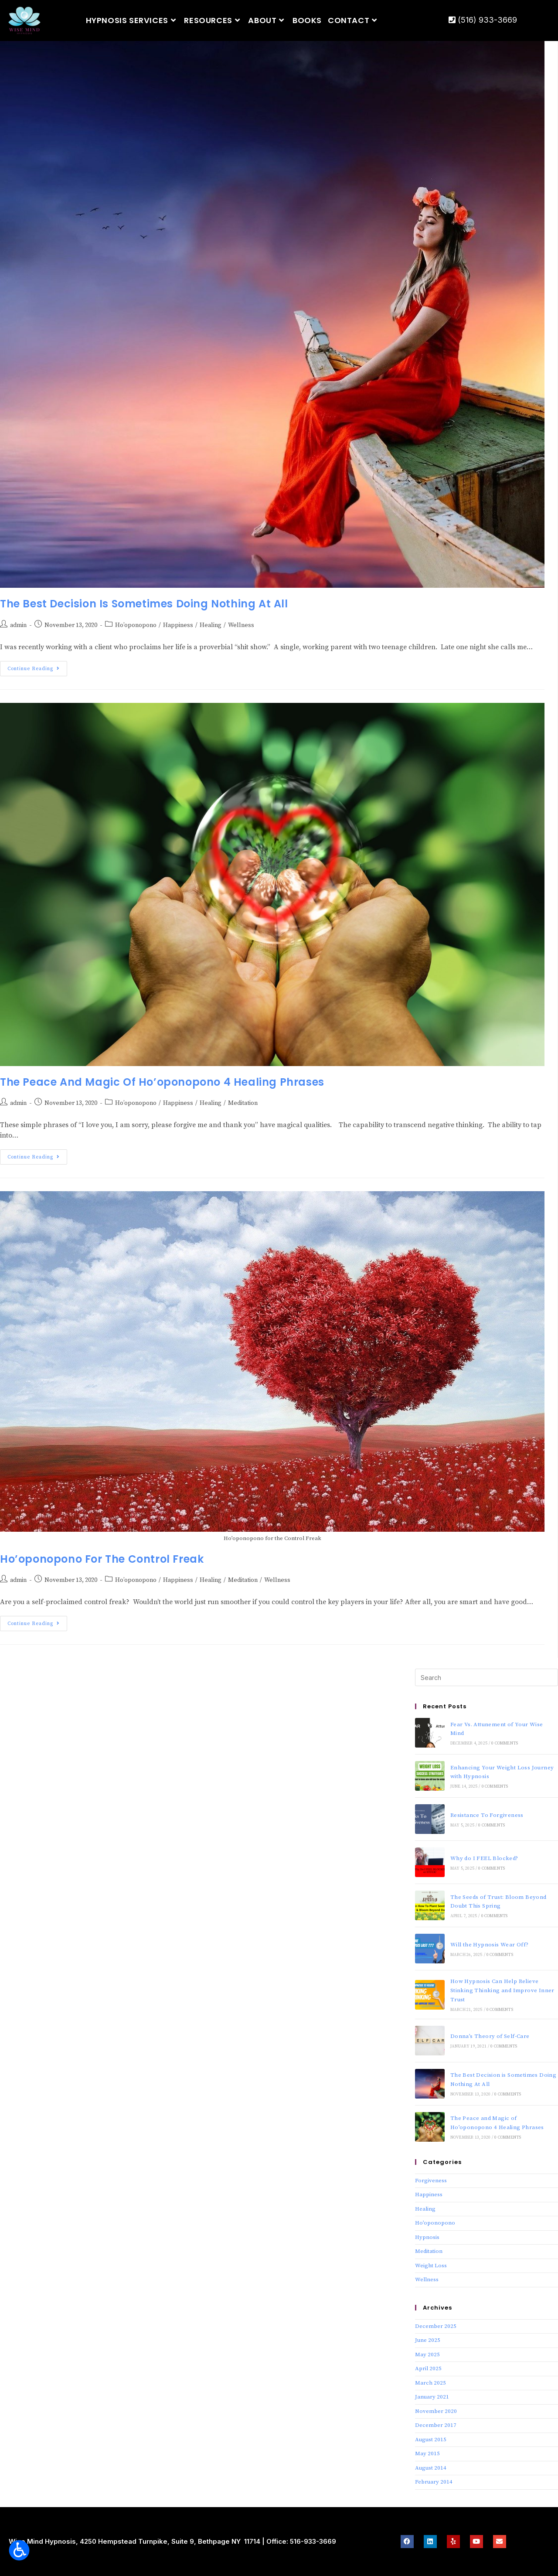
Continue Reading (37, 666)
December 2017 (435, 2425)
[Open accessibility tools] (19, 2550)
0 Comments (504, 1743)
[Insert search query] (486, 1677)
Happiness (178, 625)
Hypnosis (427, 2237)
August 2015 (430, 2439)
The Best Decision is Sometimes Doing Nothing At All (144, 603)
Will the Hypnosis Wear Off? (489, 1944)
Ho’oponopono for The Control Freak (102, 1559)
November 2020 (436, 2411)
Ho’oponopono (136, 625)
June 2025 (427, 2340)
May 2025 (427, 2354)
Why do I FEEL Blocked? (484, 1858)
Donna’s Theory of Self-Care (490, 2036)
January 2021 (432, 2396)
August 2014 (430, 2467)
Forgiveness (431, 2180)
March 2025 (430, 2382)
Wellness (241, 625)
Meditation (243, 1103)
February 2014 (434, 2481)
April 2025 (428, 2368)
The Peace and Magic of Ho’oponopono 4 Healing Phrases (162, 1082)
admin (18, 625)
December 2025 (435, 2326)
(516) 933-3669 (483, 19)
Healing (210, 625)
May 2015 (427, 2453)
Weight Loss (431, 2265)
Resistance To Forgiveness (487, 1815)
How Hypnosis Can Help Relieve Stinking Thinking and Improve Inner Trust (502, 1990)
